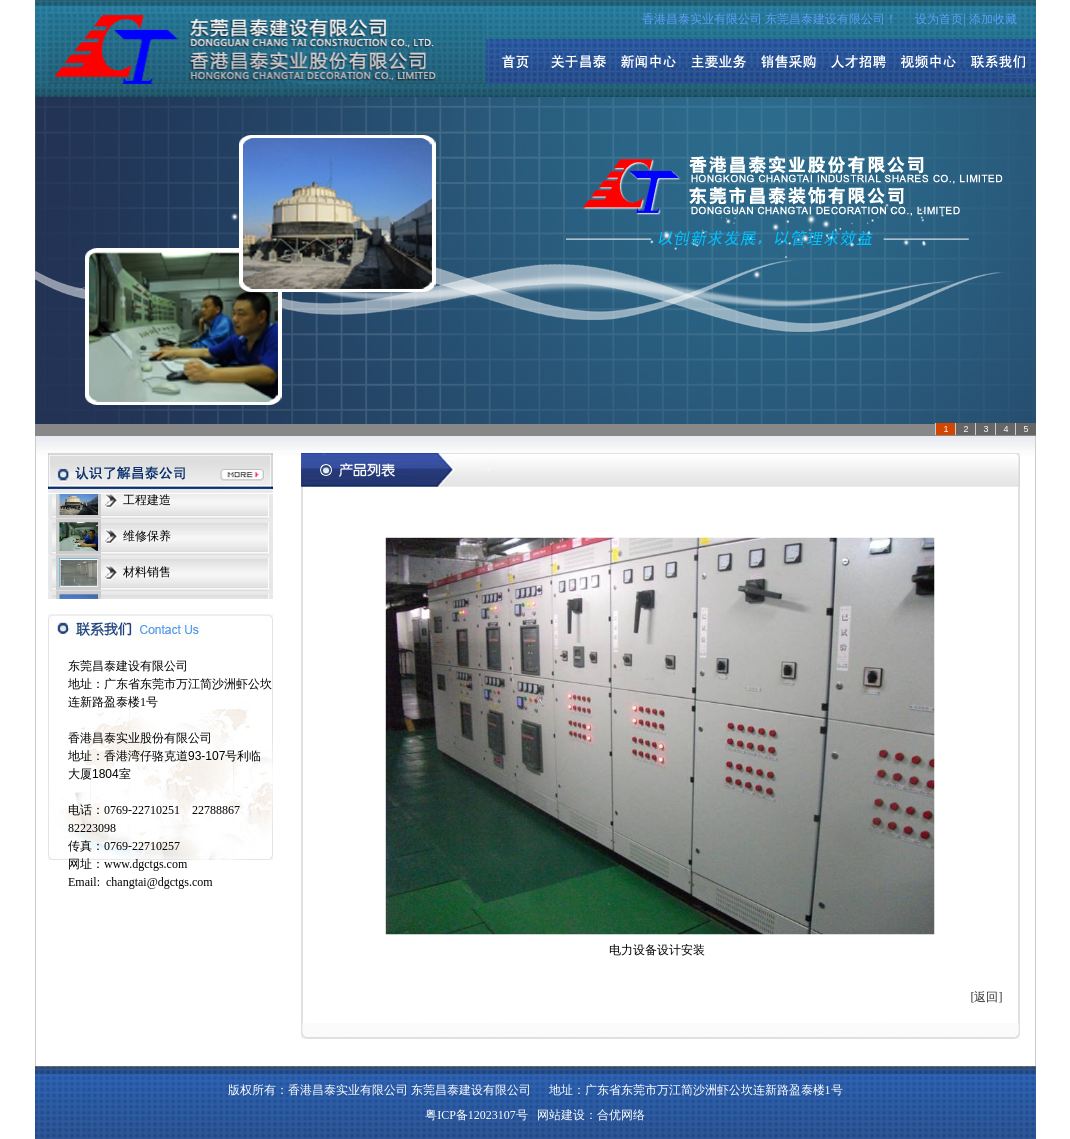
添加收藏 (993, 19)
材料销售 (147, 573)
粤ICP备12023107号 (476, 1115)
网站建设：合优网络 (591, 1115)
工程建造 (147, 501)
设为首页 (939, 19)
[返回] (987, 997)
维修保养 (147, 537)
